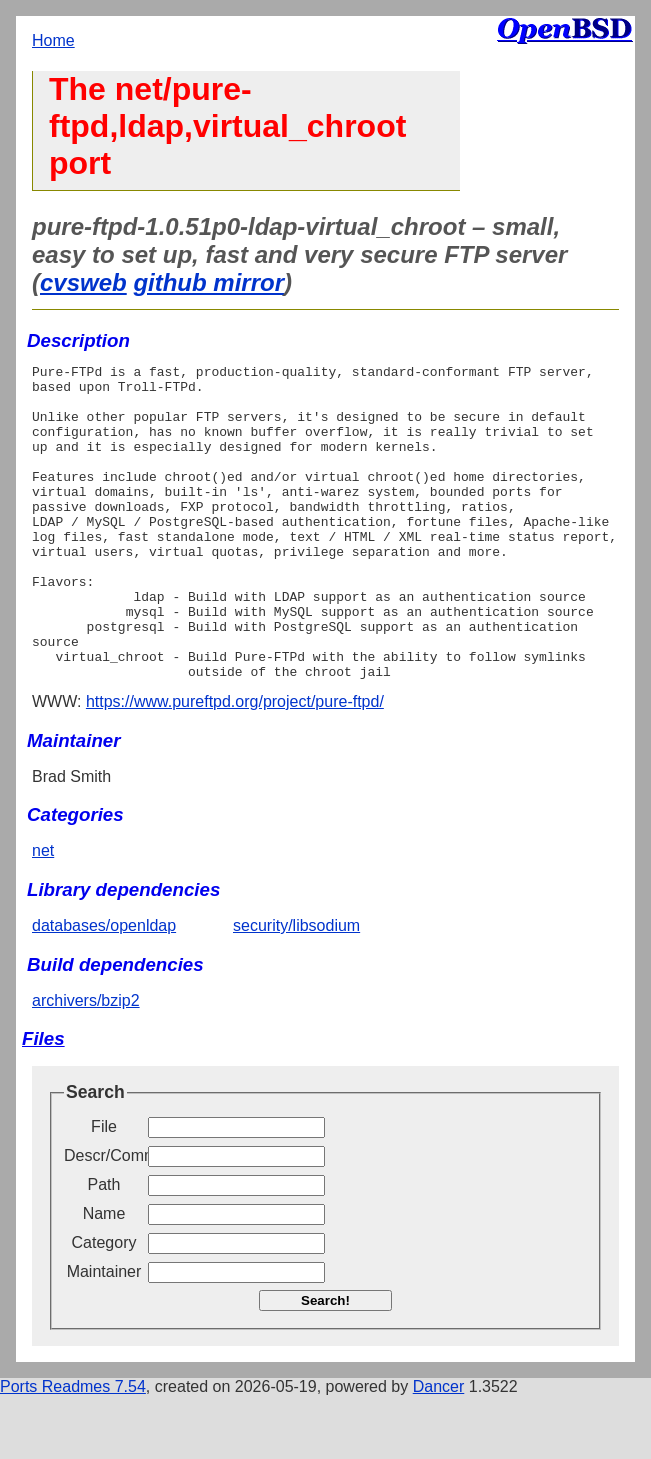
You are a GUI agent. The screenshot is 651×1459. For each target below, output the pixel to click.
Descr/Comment (104, 1218)
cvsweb (83, 282)
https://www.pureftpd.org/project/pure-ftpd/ (235, 764)
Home (53, 40)
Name (104, 1276)
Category (104, 1305)
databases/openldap (104, 988)
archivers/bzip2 (86, 1063)
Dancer (439, 1449)
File (104, 1189)
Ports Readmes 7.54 (73, 1449)
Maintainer (104, 1334)
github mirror (208, 282)
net (43, 913)
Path (104, 1247)
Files (43, 1101)
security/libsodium (296, 988)
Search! (325, 1363)
